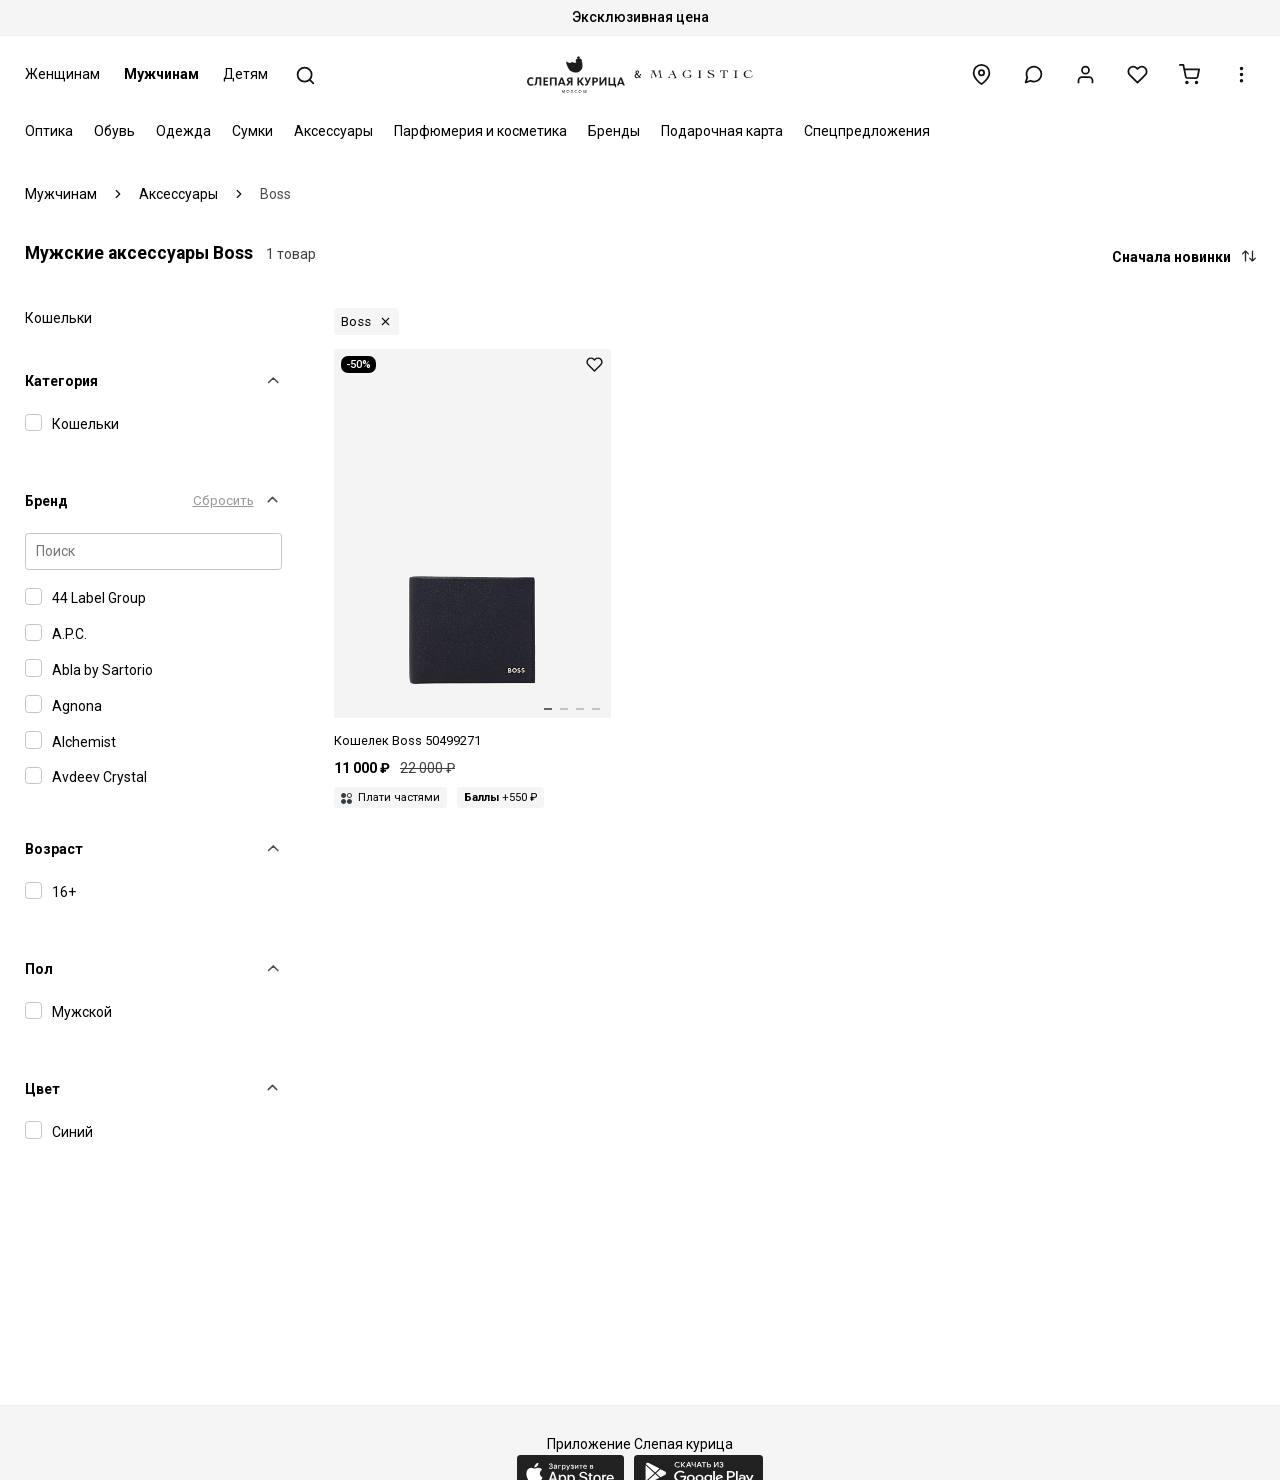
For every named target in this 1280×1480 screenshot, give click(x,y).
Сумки (252, 131)
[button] (1033, 74)
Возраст (54, 849)
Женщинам (62, 74)
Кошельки (58, 318)
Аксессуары (333, 131)
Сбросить (223, 500)
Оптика (49, 131)
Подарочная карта (722, 131)
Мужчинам (161, 74)
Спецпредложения (867, 131)
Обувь (114, 131)
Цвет (42, 1089)
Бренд (46, 501)
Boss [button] (356, 321)
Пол (39, 969)
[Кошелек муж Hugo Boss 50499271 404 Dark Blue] (472, 550)
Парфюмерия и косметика (480, 131)
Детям (245, 74)
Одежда (183, 131)
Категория (61, 381)
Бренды (614, 131)
